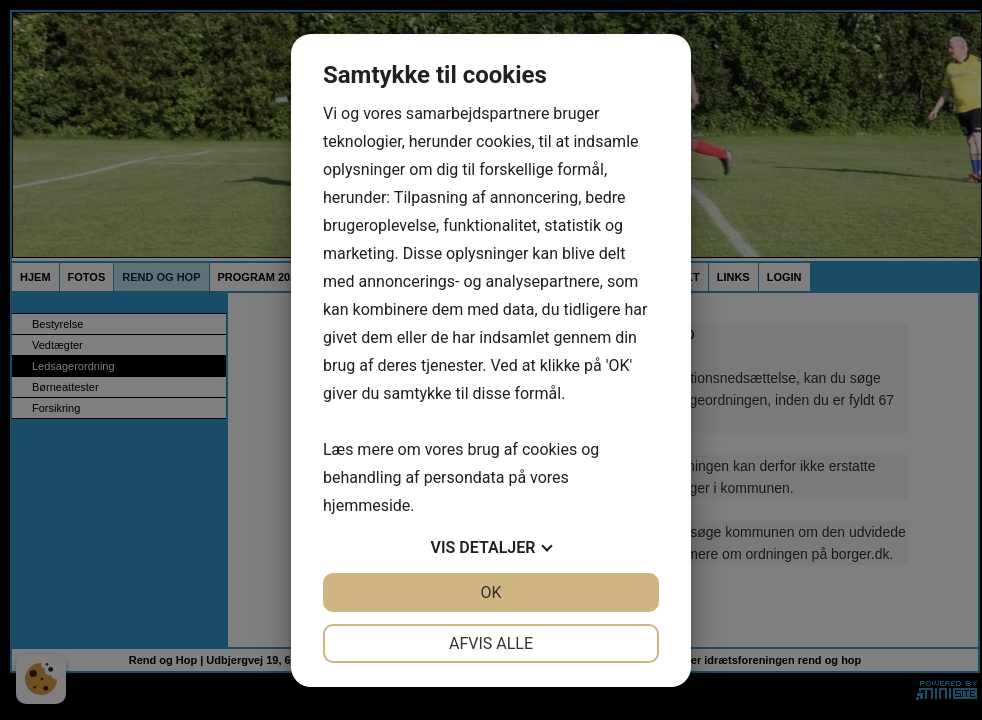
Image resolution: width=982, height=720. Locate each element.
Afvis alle (491, 643)
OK (490, 592)
